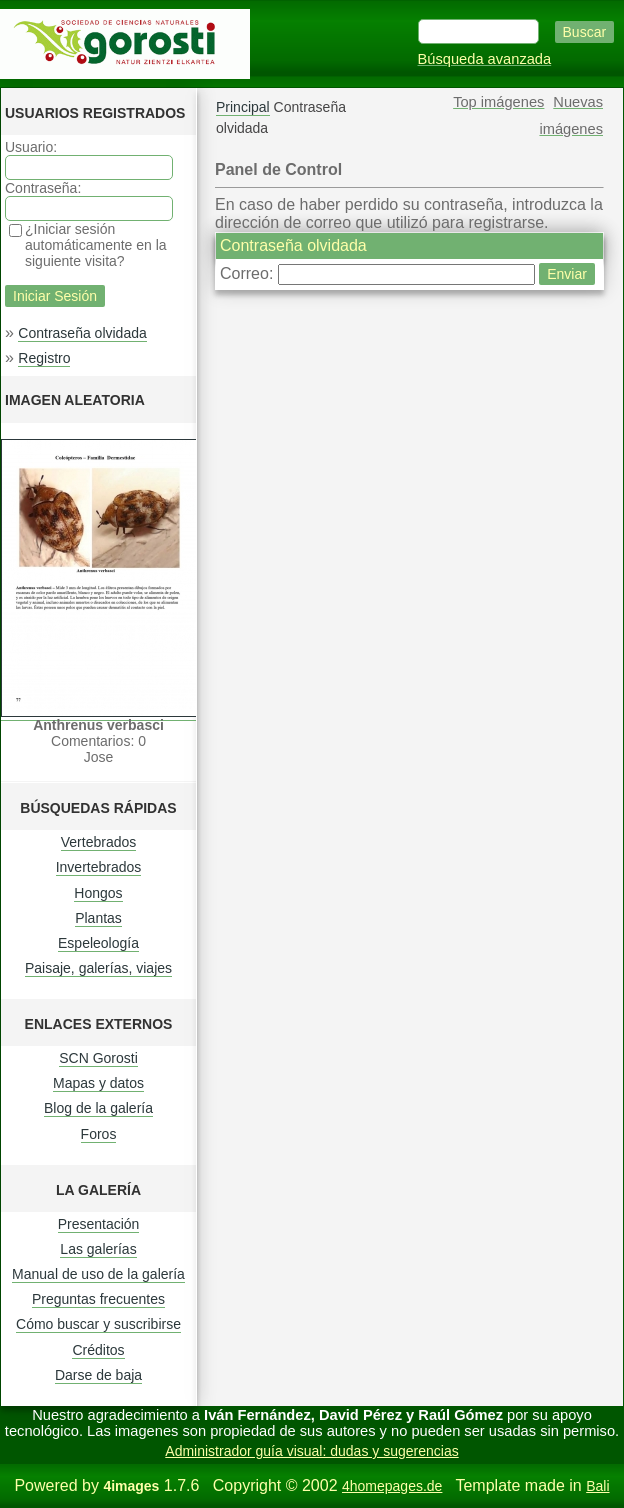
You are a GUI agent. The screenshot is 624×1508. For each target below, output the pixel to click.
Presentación (99, 1224)
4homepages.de (392, 1486)
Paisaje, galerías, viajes (98, 968)
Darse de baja (98, 1375)
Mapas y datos (98, 1083)
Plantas (98, 918)
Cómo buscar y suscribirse (98, 1324)
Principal (243, 107)
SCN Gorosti (98, 1058)
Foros (99, 1134)
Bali (597, 1486)
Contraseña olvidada (82, 333)
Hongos (98, 893)
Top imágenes (498, 102)
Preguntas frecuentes (98, 1299)
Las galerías (98, 1249)
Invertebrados (99, 867)
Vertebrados (99, 842)
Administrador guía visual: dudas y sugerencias (311, 1451)
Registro (44, 358)
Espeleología (98, 943)
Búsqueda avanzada (485, 59)
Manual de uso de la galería (98, 1274)
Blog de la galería (98, 1108)
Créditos (98, 1350)
